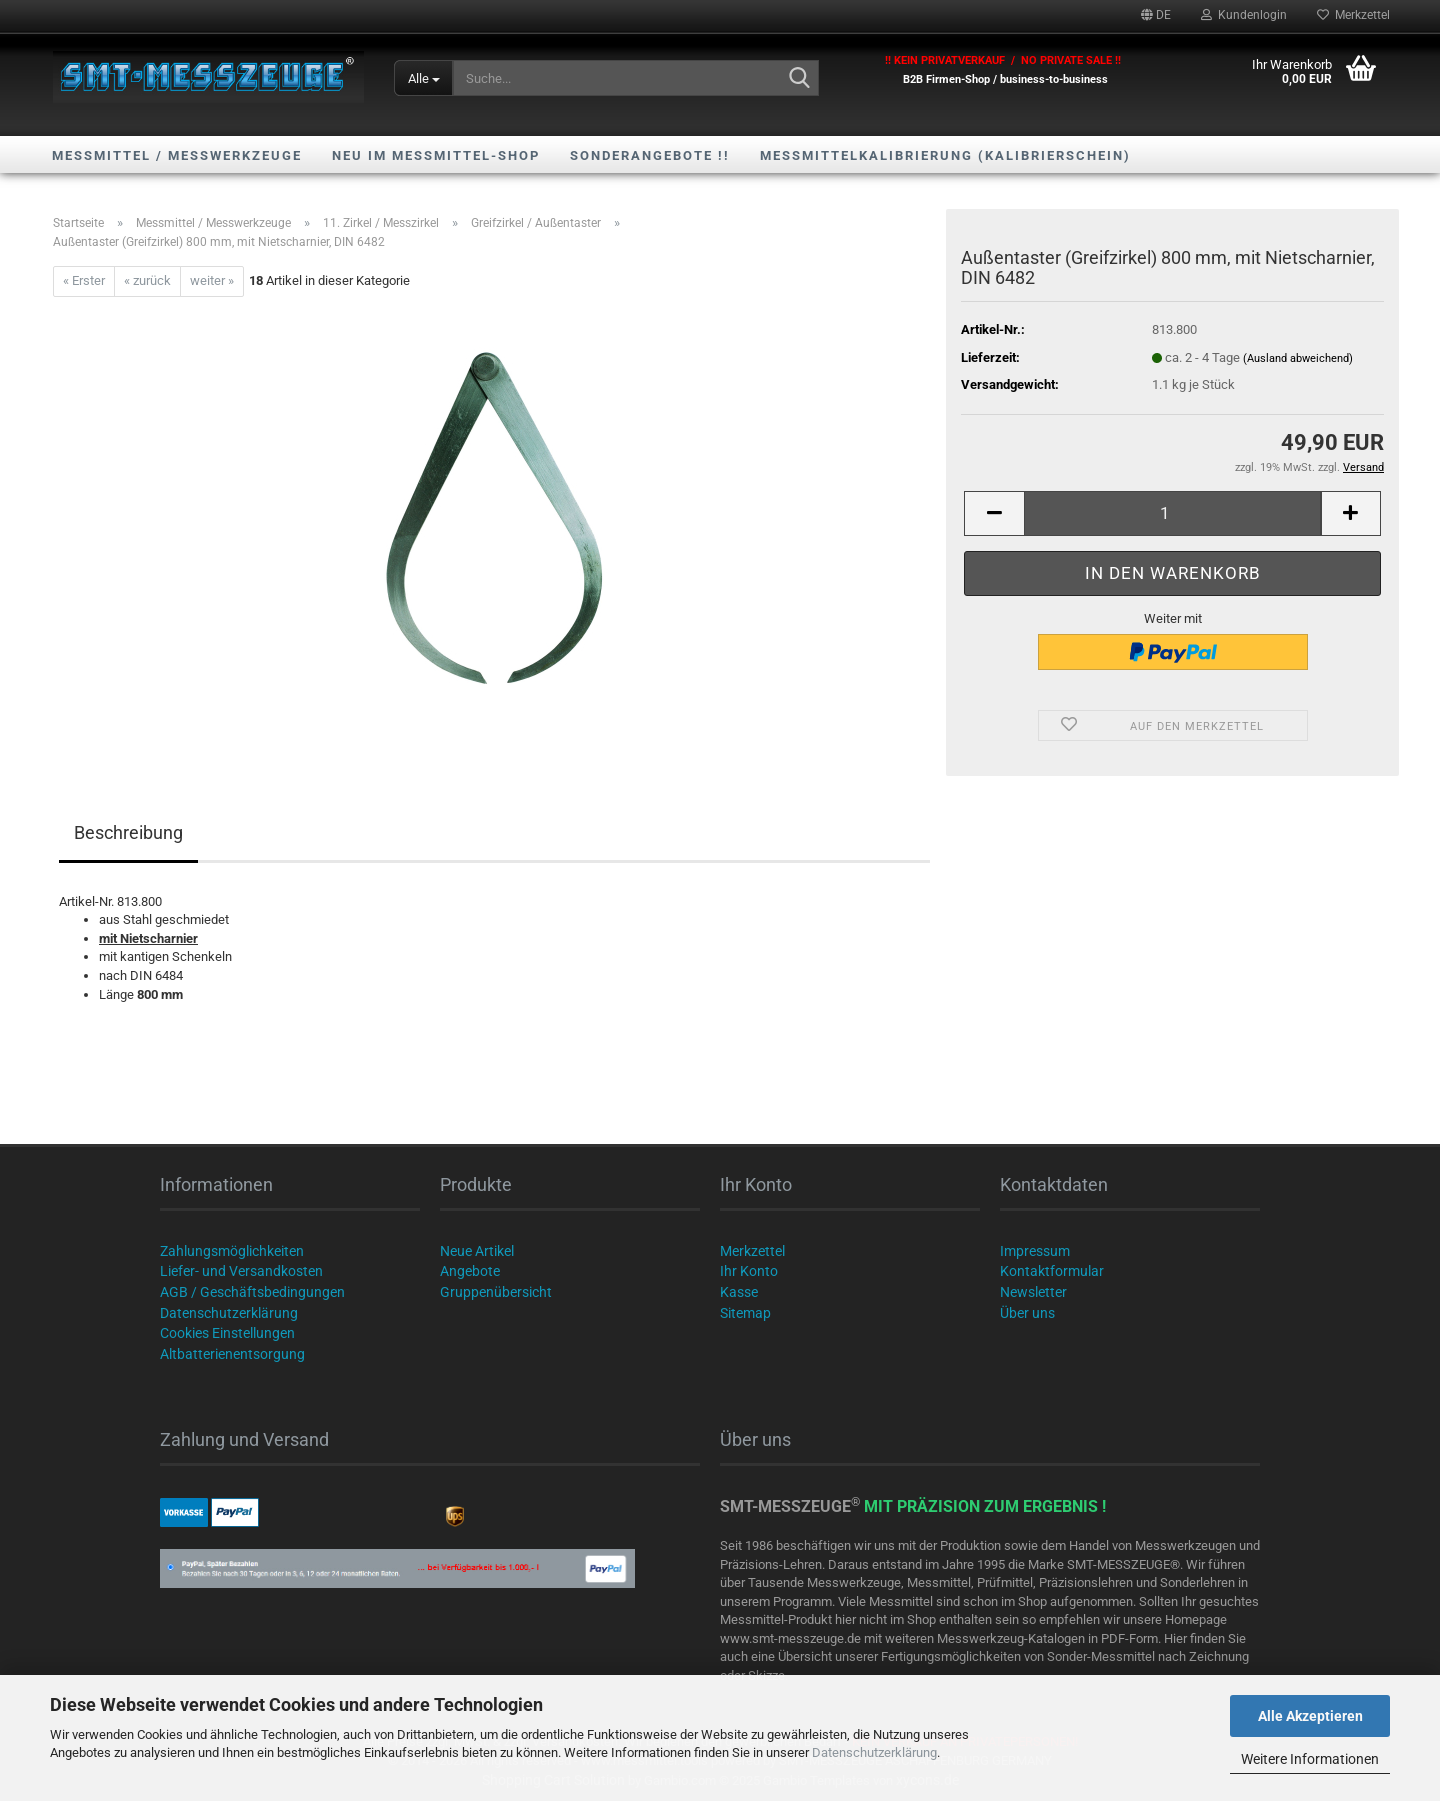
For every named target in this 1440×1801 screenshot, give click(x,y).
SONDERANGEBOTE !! (650, 155)
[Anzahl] (1172, 513)
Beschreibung (128, 832)
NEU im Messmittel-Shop (436, 155)
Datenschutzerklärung (874, 1752)
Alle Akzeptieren (1310, 1716)
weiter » (212, 280)
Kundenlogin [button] (1244, 15)
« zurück (147, 280)
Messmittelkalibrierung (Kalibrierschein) (945, 155)
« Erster (84, 280)
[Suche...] (423, 78)
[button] (1156, 15)
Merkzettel (1353, 15)
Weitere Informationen (1310, 1759)
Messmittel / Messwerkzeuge (177, 155)
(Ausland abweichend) (1298, 358)
